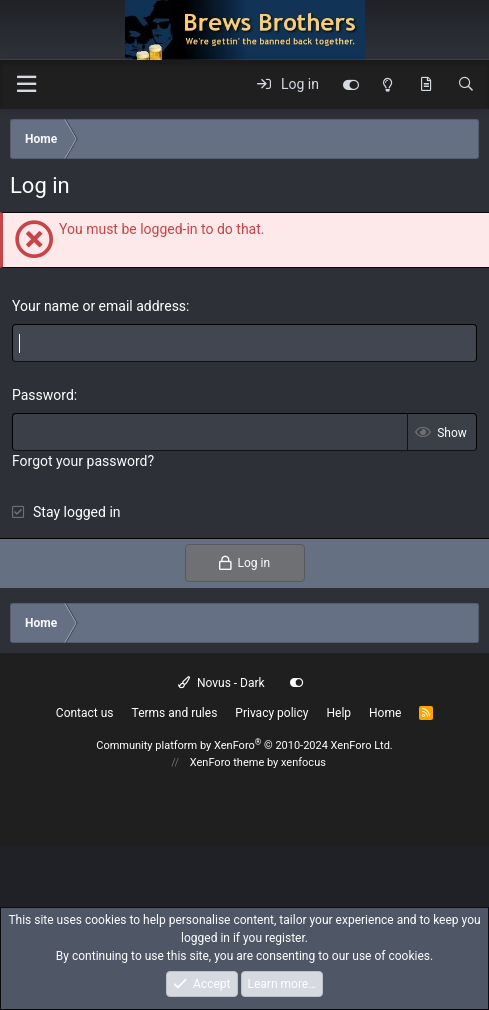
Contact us (85, 713)
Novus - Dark (221, 683)
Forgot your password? (83, 461)
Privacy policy (271, 713)
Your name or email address (99, 306)
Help (338, 713)
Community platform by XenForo (244, 745)
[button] (26, 84)
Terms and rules (175, 713)
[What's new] (426, 85)
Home (385, 713)
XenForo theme (227, 762)
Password (43, 395)
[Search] (466, 85)
